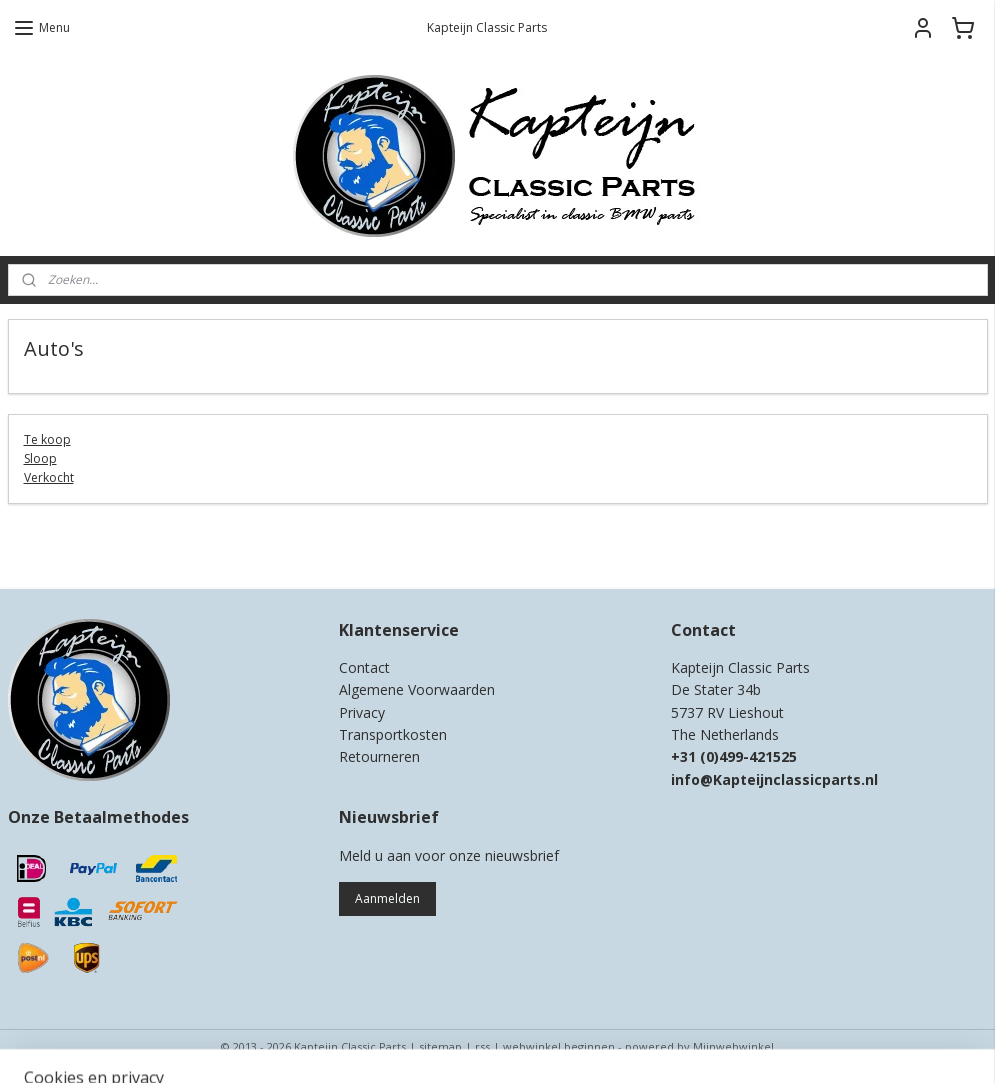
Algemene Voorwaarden (417, 689)
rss (482, 1046)
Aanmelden (387, 898)
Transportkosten (393, 734)
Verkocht (49, 477)
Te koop (47, 439)
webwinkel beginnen (559, 1046)
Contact (364, 667)
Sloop (40, 458)
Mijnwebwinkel (733, 1046)
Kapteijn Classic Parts (86, 544)
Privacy (362, 712)
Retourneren (379, 756)
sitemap (440, 1046)
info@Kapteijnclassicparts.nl (774, 779)
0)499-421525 (751, 756)
